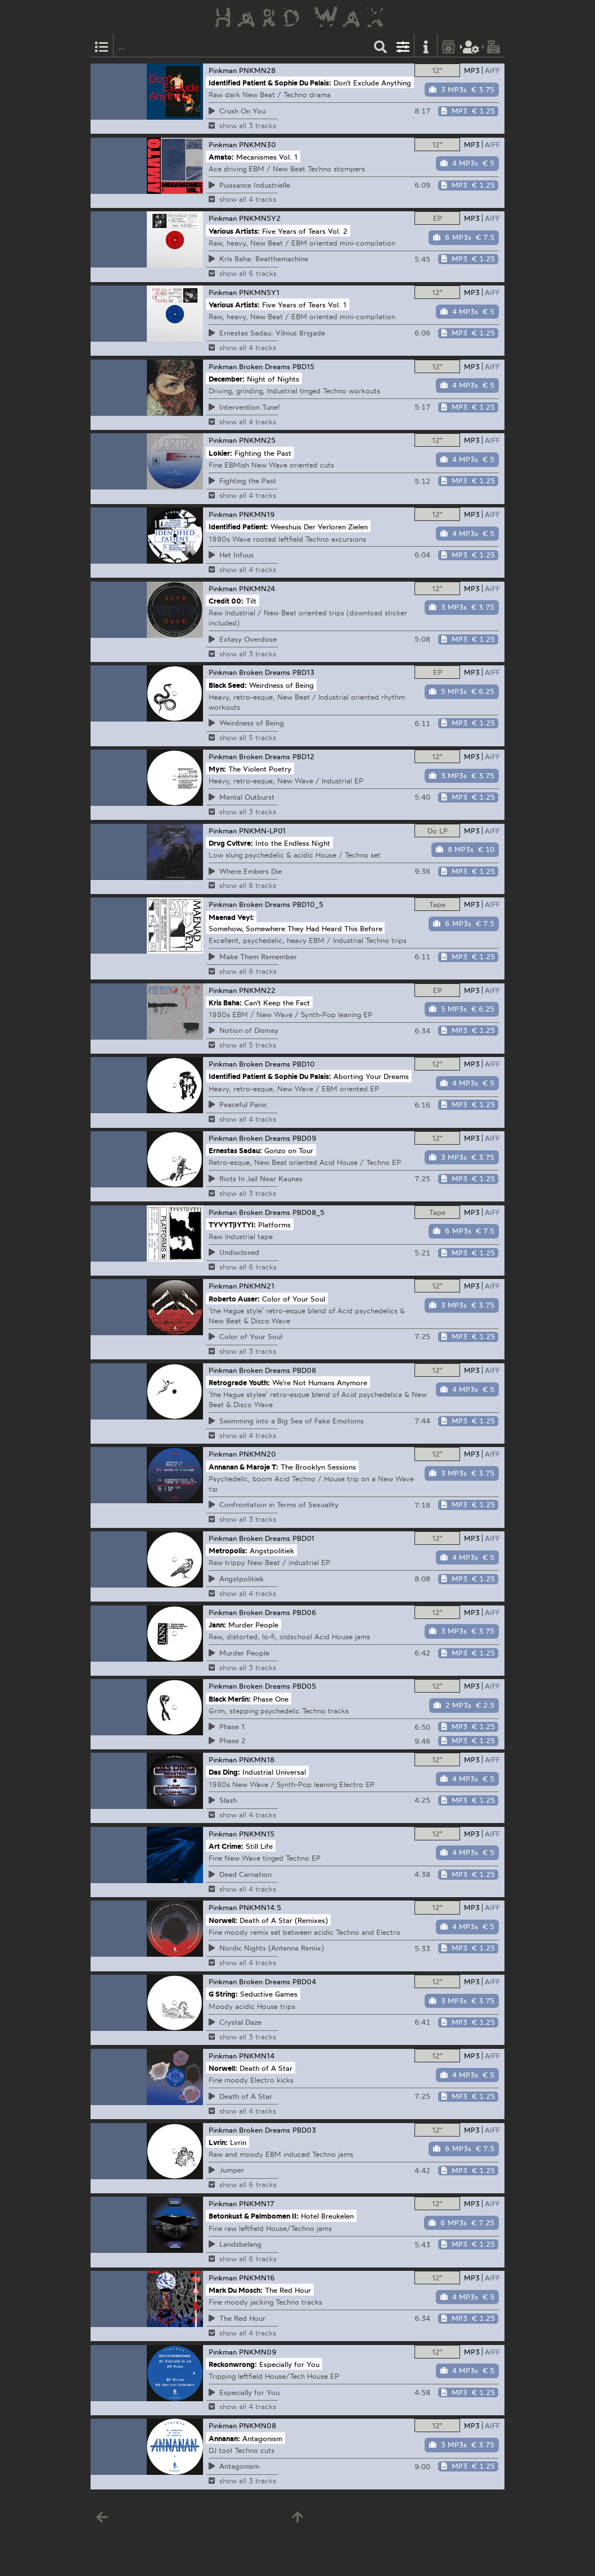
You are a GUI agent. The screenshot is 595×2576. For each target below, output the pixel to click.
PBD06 (304, 1612)
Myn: (217, 768)
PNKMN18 (256, 1759)
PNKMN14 (256, 2055)
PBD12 (303, 756)
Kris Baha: (225, 1001)
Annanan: (224, 2437)
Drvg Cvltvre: (231, 842)
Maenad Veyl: (231, 916)
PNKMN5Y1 (259, 292)
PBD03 (304, 2129)
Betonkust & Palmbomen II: (254, 2215)
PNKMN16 (257, 2277)
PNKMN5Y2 (260, 218)
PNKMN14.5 (260, 1907)
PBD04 (304, 1981)
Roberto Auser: (234, 1298)
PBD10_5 (307, 904)
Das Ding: (224, 1771)
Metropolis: (228, 1550)
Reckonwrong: (233, 2363)
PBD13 (303, 672)
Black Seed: (228, 684)
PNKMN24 (257, 588)
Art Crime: (226, 1846)
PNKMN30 (257, 144)
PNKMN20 (257, 1453)
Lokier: (220, 452)
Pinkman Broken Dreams (249, 366)
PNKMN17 (256, 2203)
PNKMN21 (256, 1285)
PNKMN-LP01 (262, 830)
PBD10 (303, 1063)
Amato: (221, 156)
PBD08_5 (308, 1212)
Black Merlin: (230, 1698)
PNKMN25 (257, 440)
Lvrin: (218, 2141)
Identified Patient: (238, 526)
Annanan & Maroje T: (243, 1466)
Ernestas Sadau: (235, 1150)
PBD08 (304, 1370)
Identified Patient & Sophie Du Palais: (270, 82)
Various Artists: (234, 230)
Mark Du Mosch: (236, 2289)
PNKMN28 (257, 70)
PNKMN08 (257, 2425)
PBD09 (304, 1137)
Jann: (217, 1624)
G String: (223, 1993)
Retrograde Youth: (239, 1382)
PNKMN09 (258, 2351)
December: (227, 378)
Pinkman (223, 70)
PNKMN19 (257, 514)
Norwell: (223, 1919)
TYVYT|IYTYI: (232, 1223)
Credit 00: (226, 600)
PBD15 (303, 366)
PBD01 (303, 1538)
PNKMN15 (256, 1833)
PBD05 (304, 1685)
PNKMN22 (257, 990)
